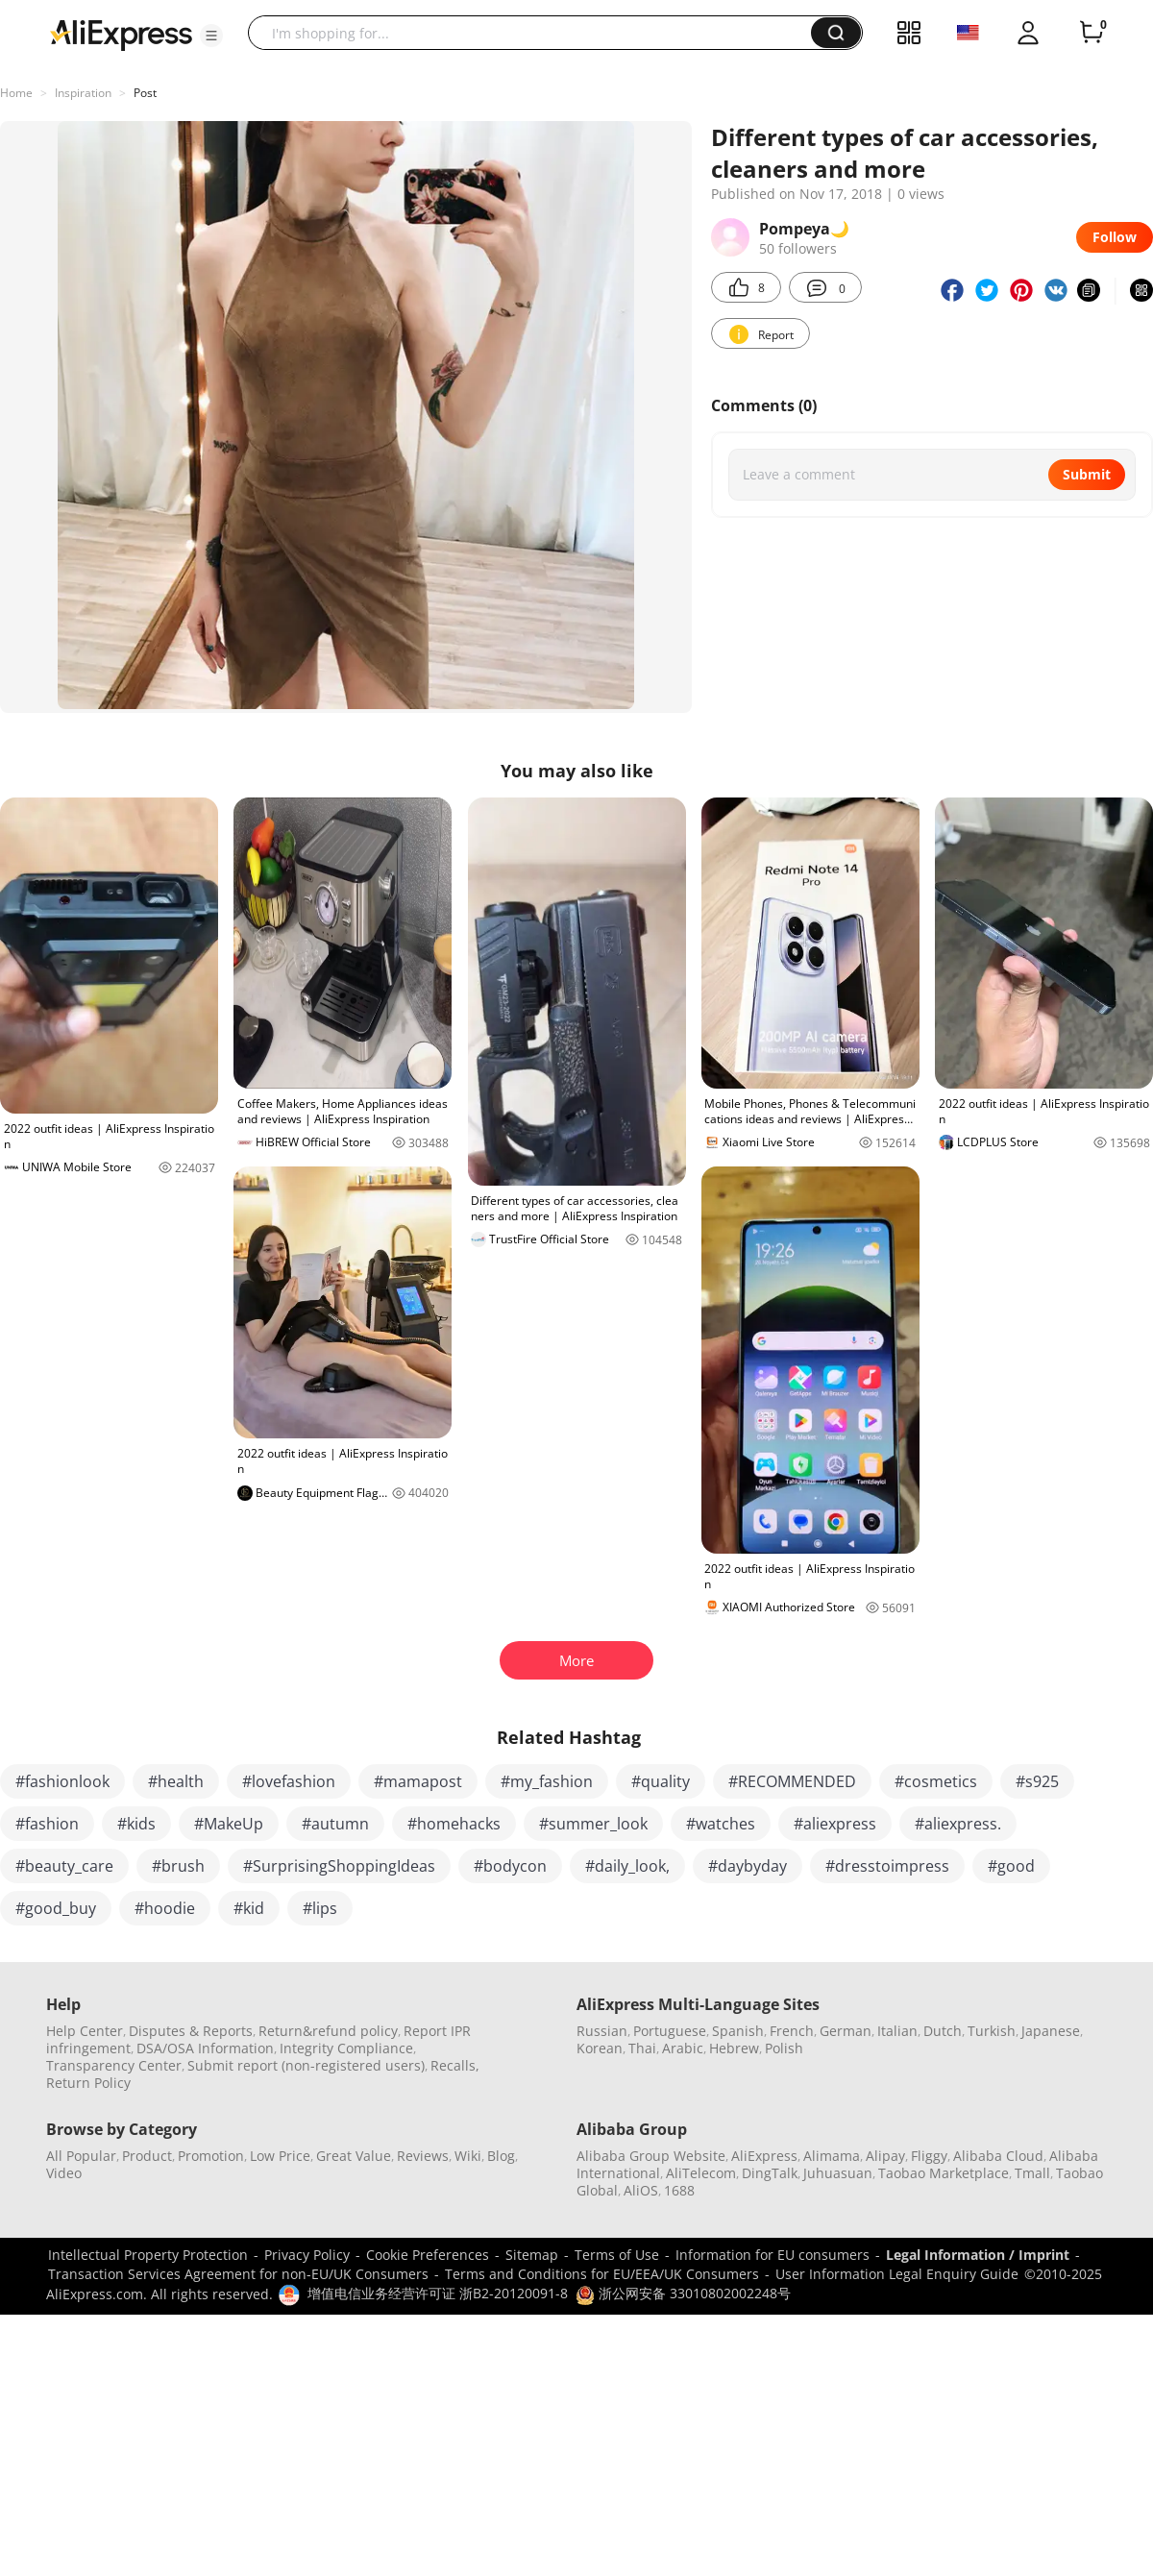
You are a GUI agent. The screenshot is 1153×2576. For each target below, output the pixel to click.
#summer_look (593, 1823)
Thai (642, 2048)
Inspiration (83, 93)
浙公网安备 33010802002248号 (683, 2293)
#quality (660, 1781)
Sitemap (531, 2254)
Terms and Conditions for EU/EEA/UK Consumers (602, 2274)
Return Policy (88, 2082)
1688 (679, 2190)
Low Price (280, 2156)
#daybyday (747, 1866)
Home (16, 93)
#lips (320, 1908)
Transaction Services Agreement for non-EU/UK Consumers (238, 2274)
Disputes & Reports (191, 2031)
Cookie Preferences (427, 2254)
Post (145, 93)
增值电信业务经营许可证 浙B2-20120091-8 (437, 2293)
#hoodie (165, 1908)
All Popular (81, 2156)
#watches (720, 1823)
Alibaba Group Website (650, 2156)
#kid (248, 1908)
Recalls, (454, 2065)
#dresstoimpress (887, 1866)
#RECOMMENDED (792, 1781)
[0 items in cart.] (1091, 32)
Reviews (423, 2156)
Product (147, 2156)
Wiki (467, 2156)
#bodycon (510, 1866)
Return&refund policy (328, 2031)
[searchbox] (536, 32)
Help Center (84, 2031)
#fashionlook (62, 1781)
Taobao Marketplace (943, 2173)
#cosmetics (936, 1781)
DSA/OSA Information (205, 2048)
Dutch (942, 2031)
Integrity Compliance (346, 2048)
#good (1011, 1866)
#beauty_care (64, 1866)
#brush (178, 1866)
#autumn (335, 1823)
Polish (784, 2048)
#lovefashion (288, 1781)
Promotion (211, 2156)
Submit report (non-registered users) (306, 2065)
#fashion (47, 1823)
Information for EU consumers (772, 2254)
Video (64, 2173)
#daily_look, (627, 1866)
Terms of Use (617, 2254)
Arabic (682, 2048)
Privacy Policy (307, 2254)
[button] (211, 35)
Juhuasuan (837, 2173)
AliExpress (764, 2156)
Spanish (738, 2031)
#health (176, 1781)
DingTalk (769, 2173)
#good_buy (55, 1908)
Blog (501, 2156)
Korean (599, 2048)
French (792, 2031)
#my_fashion (547, 1781)
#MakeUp (228, 1823)
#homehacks (454, 1823)
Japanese (1050, 2031)
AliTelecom (701, 2173)
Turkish (992, 2031)
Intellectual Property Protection (148, 2254)
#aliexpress (835, 1823)
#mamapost (418, 1781)
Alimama (831, 2156)
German (845, 2031)
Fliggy (929, 2156)
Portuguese (669, 2031)
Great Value (353, 2156)
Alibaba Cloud (998, 2156)
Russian (601, 2031)
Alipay (885, 2156)
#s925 (1037, 1781)
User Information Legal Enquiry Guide (896, 2274)
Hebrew (734, 2048)
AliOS (641, 2190)
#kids (136, 1823)
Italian (897, 2031)
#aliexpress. (958, 1823)
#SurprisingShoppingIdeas (339, 1866)
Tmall (1032, 2173)
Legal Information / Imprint (977, 2254)
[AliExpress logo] (121, 33)
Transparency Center (114, 2065)
